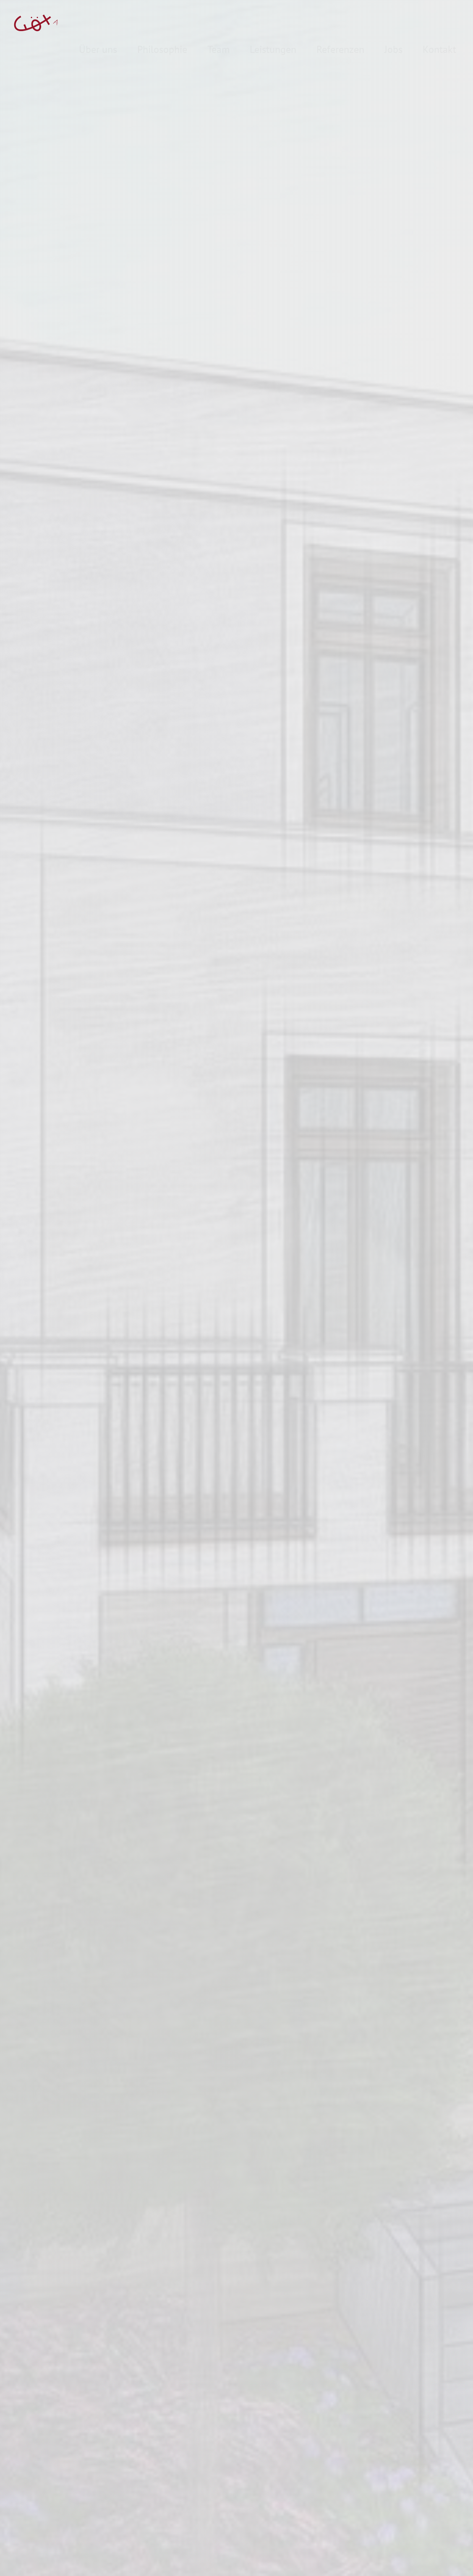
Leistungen (273, 22)
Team (218, 22)
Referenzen (340, 22)
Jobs (393, 22)
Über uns (98, 22)
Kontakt (439, 22)
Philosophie (162, 22)
